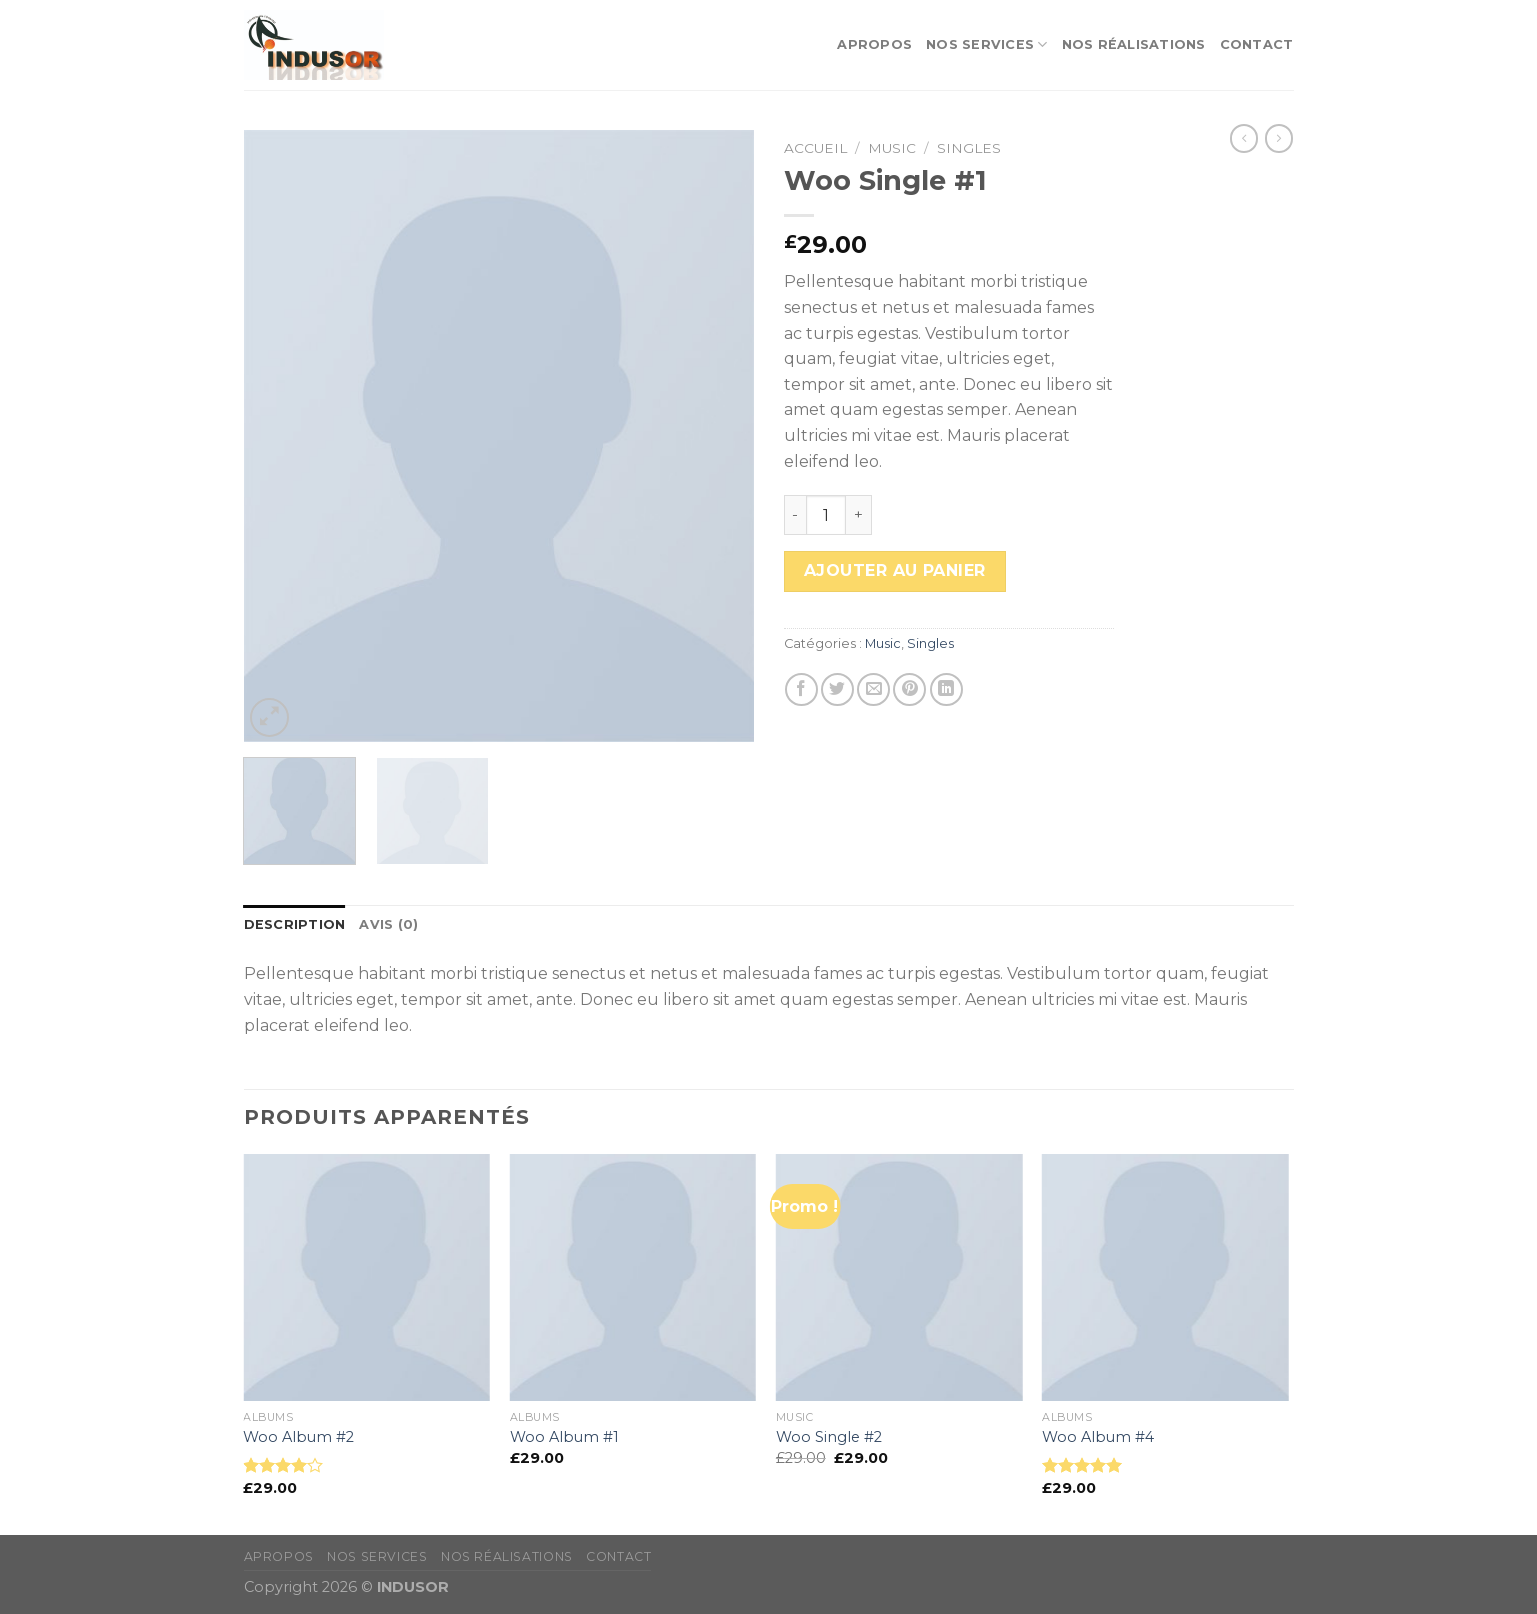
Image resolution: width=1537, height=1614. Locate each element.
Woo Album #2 (298, 1437)
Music (892, 148)
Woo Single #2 (829, 1437)
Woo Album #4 (1098, 1437)
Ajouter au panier (895, 570)
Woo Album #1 (564, 1437)
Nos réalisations (1134, 44)
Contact (1257, 44)
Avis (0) (388, 924)
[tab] (295, 925)
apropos (874, 44)
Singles (969, 148)
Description (295, 924)
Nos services (987, 44)
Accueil (815, 148)
